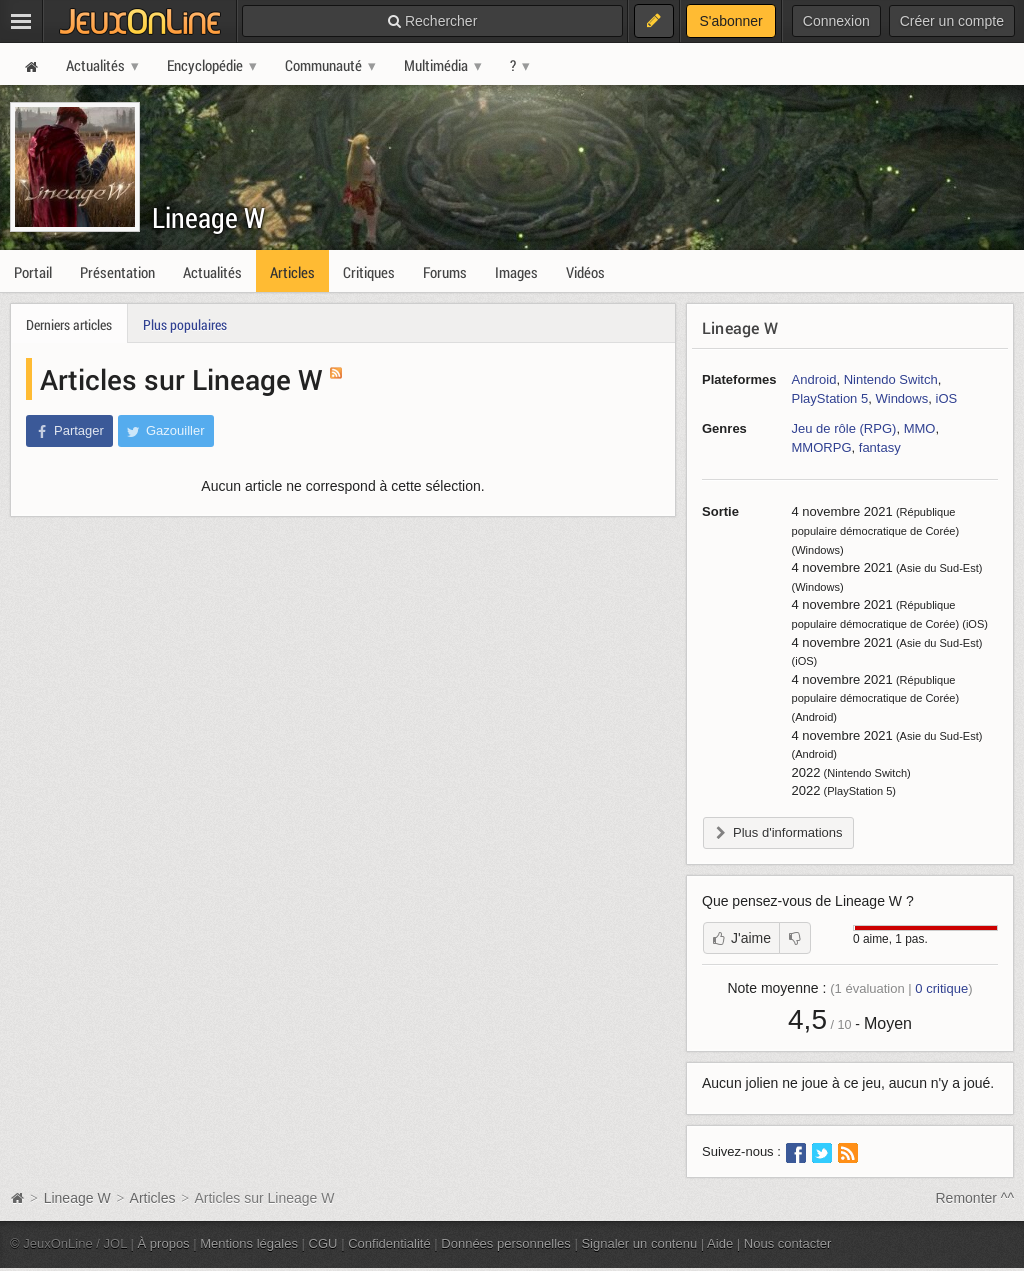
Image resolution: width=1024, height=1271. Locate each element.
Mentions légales (249, 1243)
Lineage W (208, 217)
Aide (720, 1243)
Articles (153, 1198)
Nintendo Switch (891, 379)
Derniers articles (69, 324)
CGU (323, 1243)
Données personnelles (506, 1243)
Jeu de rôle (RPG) (844, 428)
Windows (901, 398)
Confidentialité (389, 1243)
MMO (920, 428)
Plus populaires (185, 324)
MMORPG (822, 447)
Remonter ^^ (975, 1198)
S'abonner (730, 21)
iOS (947, 398)
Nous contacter (788, 1243)
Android (814, 379)
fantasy (880, 447)
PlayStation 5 (830, 398)
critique (941, 988)
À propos (164, 1243)
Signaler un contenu (639, 1243)
